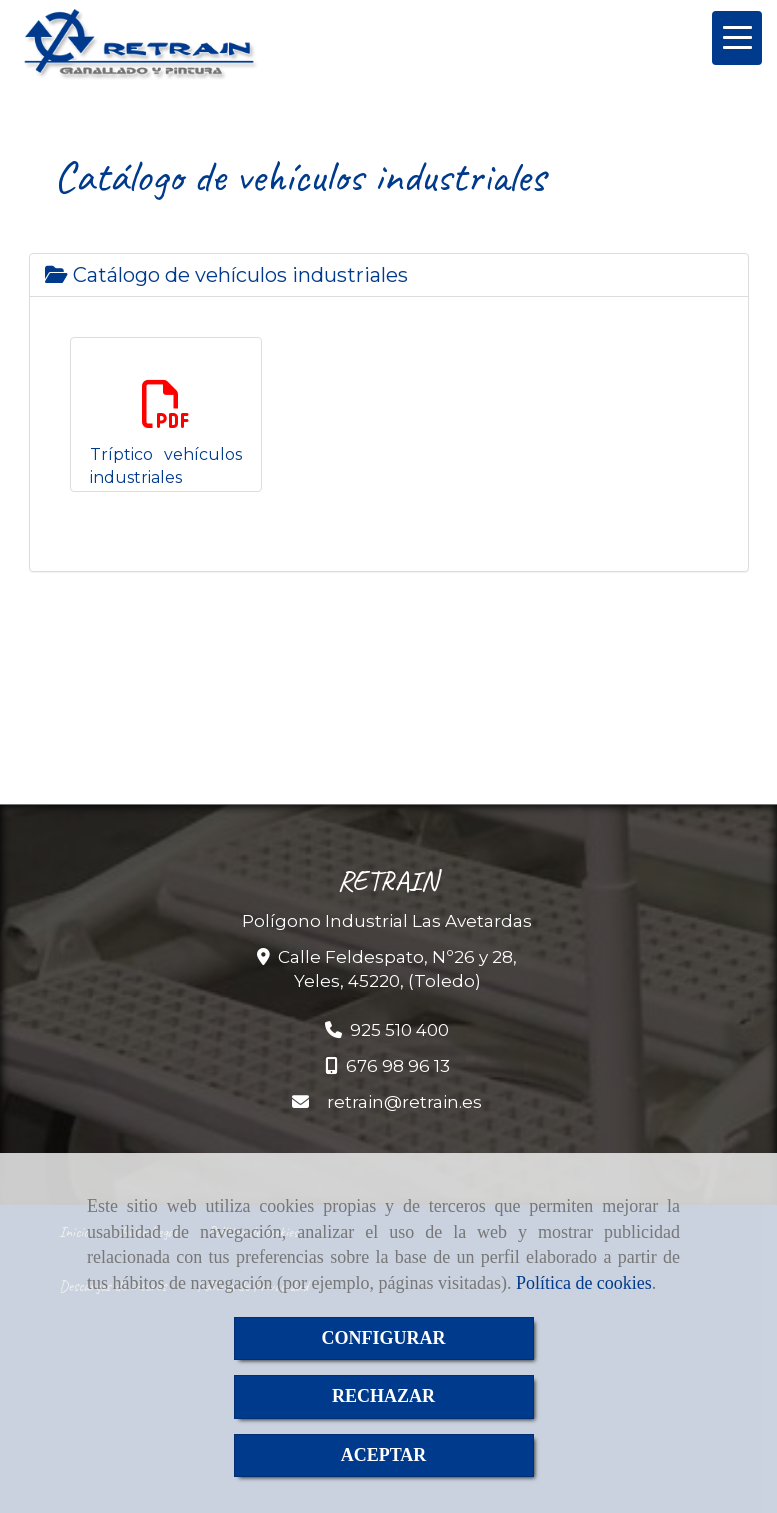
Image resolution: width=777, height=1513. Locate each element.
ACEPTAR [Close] (384, 1455)
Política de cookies (584, 1283)
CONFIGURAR (384, 1338)
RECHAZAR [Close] (383, 1396)
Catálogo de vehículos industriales (226, 275)
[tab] (389, 275)
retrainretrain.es (404, 1102)
